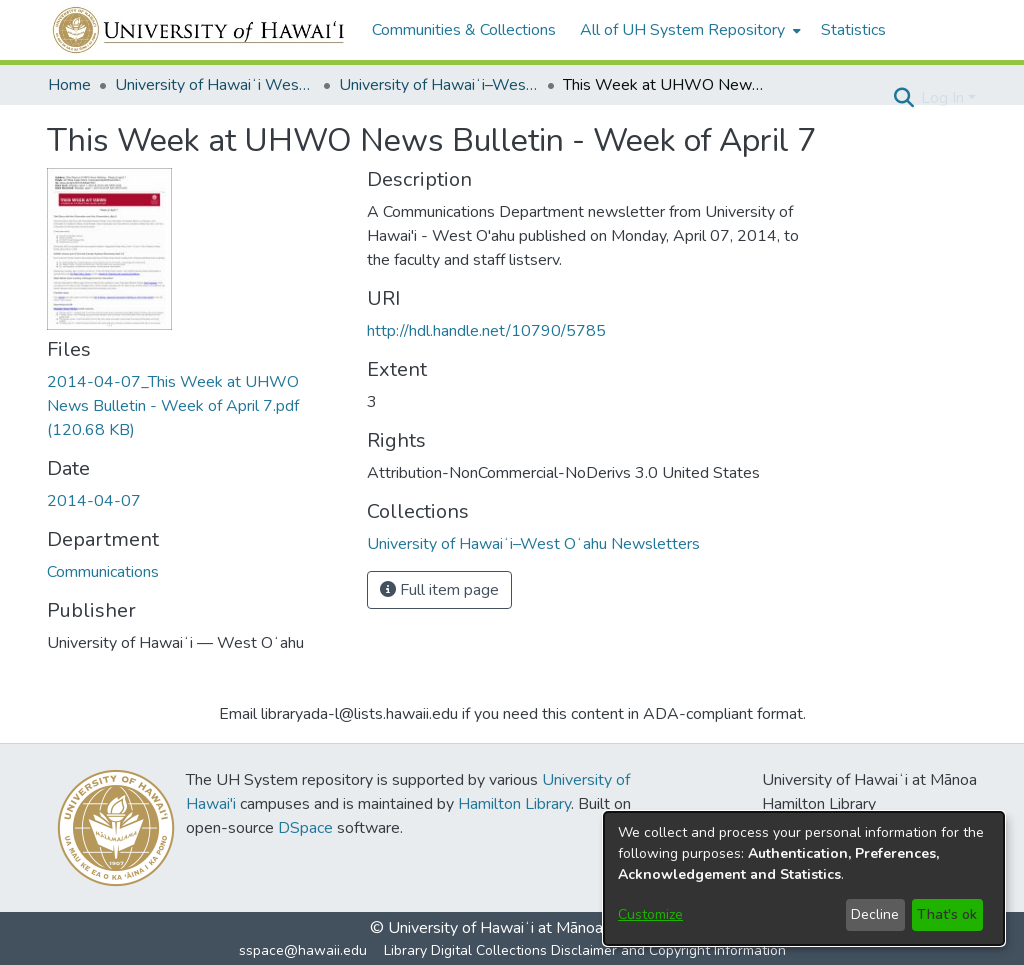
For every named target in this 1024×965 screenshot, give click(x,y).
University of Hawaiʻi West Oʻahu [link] (215, 85)
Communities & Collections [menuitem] (464, 30)
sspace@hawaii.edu (303, 950)
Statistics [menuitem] (853, 30)
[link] (173, 406)
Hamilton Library (514, 804)
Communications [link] (103, 572)
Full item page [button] (439, 590)
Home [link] (69, 85)
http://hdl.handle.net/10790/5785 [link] (486, 331)
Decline (875, 914)
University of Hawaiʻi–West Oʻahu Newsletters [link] (439, 85)
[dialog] (804, 878)
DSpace (305, 828)
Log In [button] (944, 98)
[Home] (199, 30)
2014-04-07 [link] (94, 501)
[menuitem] (688, 30)
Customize (650, 914)
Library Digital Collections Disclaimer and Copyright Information (585, 950)
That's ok (947, 914)
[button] (903, 98)
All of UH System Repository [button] (682, 30)
